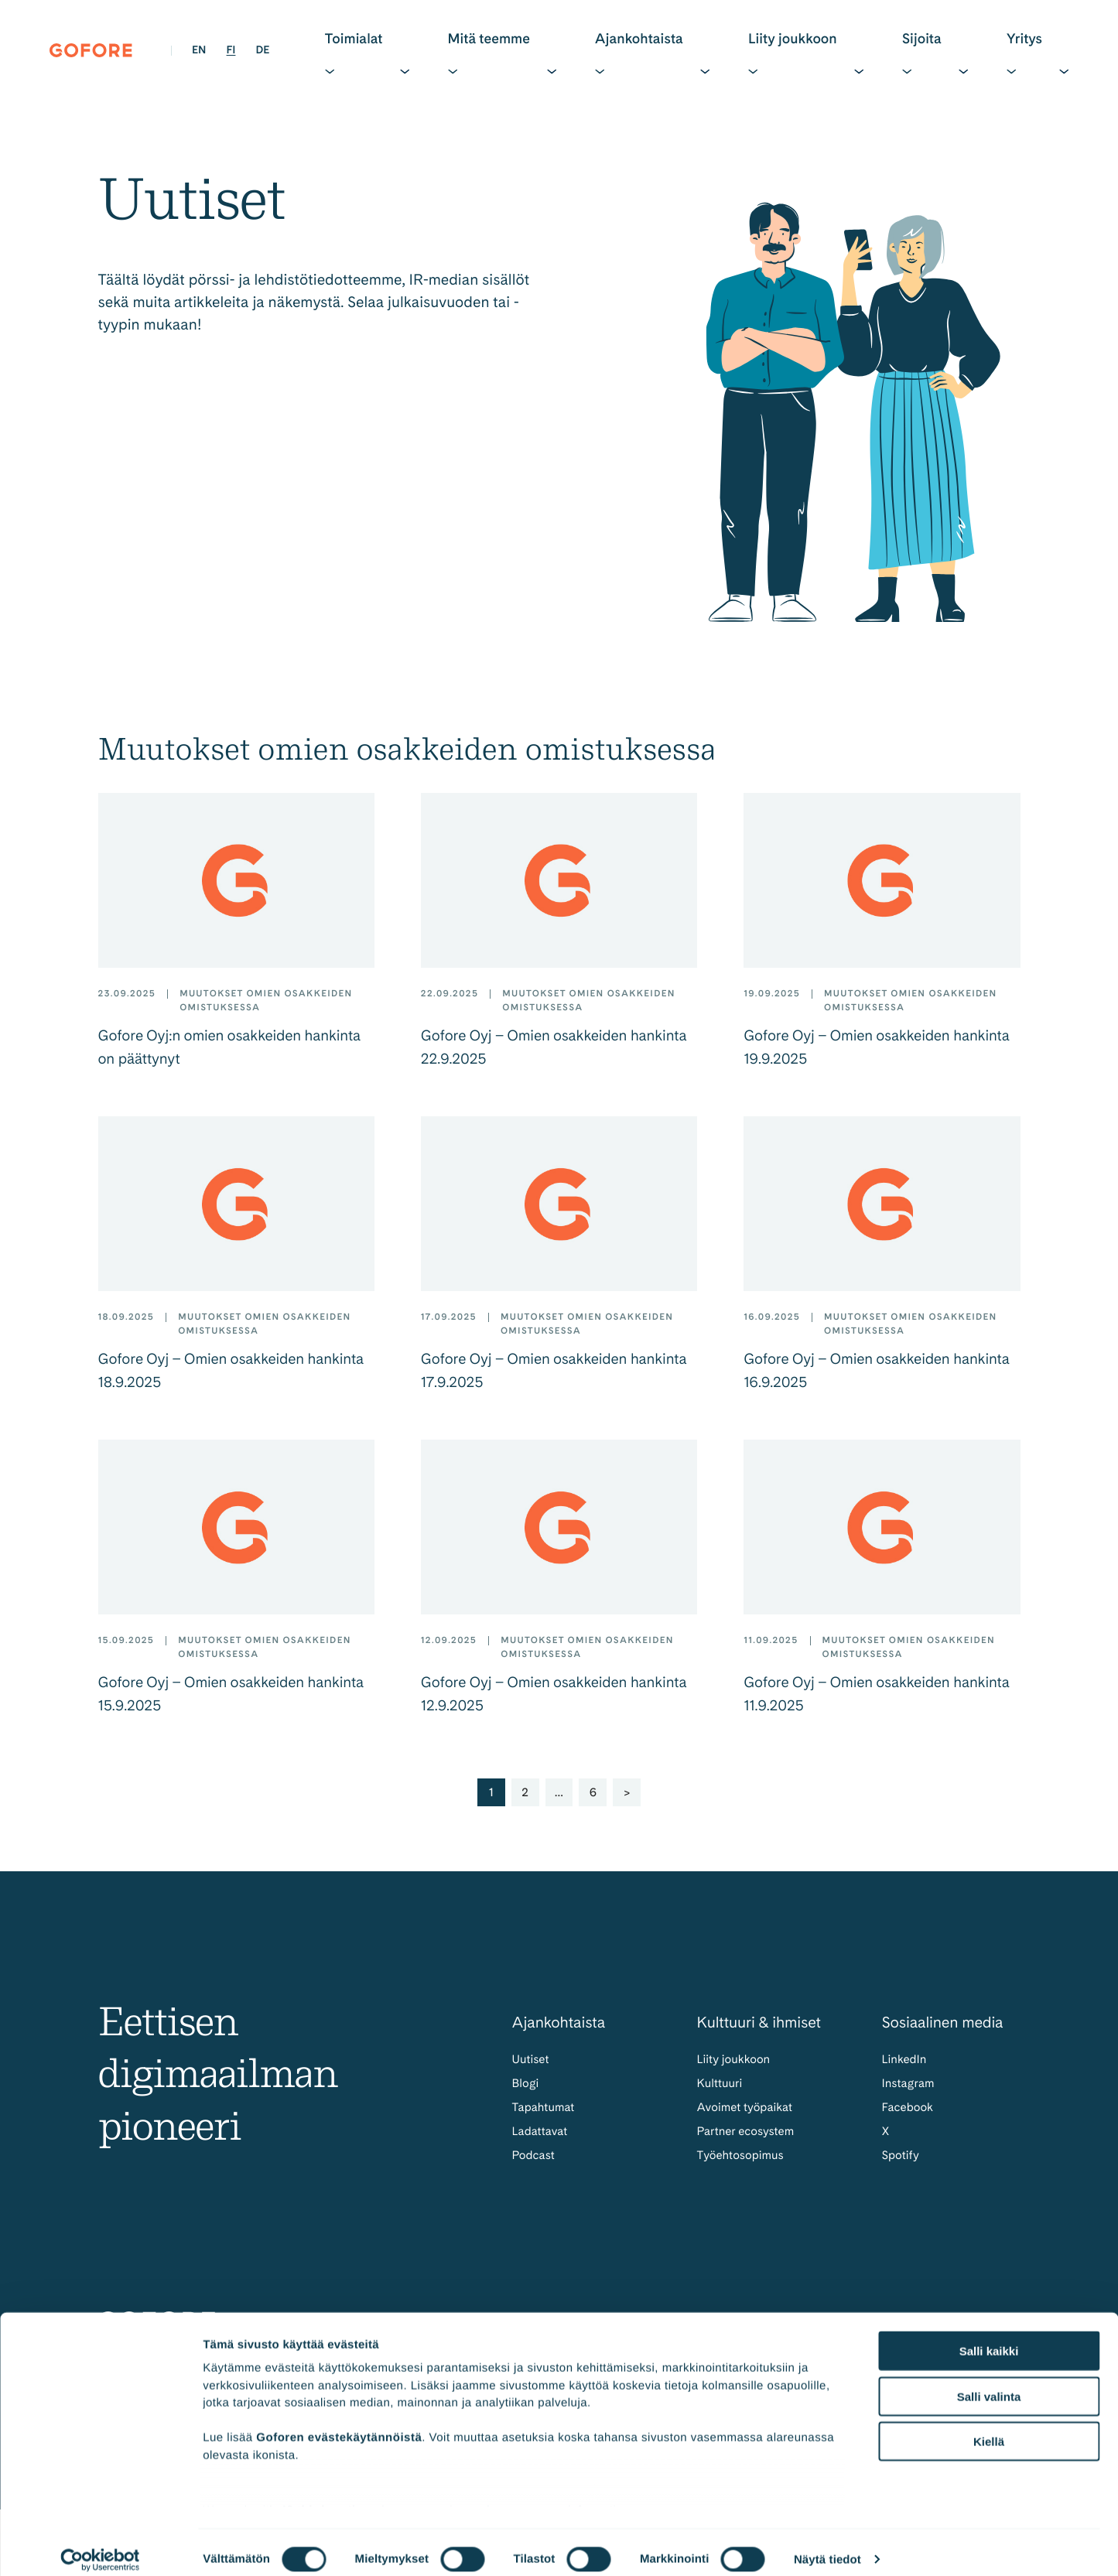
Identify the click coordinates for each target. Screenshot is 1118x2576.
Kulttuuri (721, 2092)
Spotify (901, 2167)
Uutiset (531, 2067)
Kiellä (988, 2427)
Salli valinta (989, 2382)
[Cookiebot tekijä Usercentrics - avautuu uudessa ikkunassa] (100, 2545)
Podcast (534, 2167)
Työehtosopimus (742, 2167)
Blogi (526, 2092)
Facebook (909, 2117)
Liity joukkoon (735, 2067)
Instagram (909, 2092)
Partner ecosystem (748, 2141)
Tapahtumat (545, 2117)
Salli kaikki (989, 2337)
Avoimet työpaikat (747, 2117)
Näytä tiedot (827, 2545)
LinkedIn (905, 2067)
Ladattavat (541, 2141)
